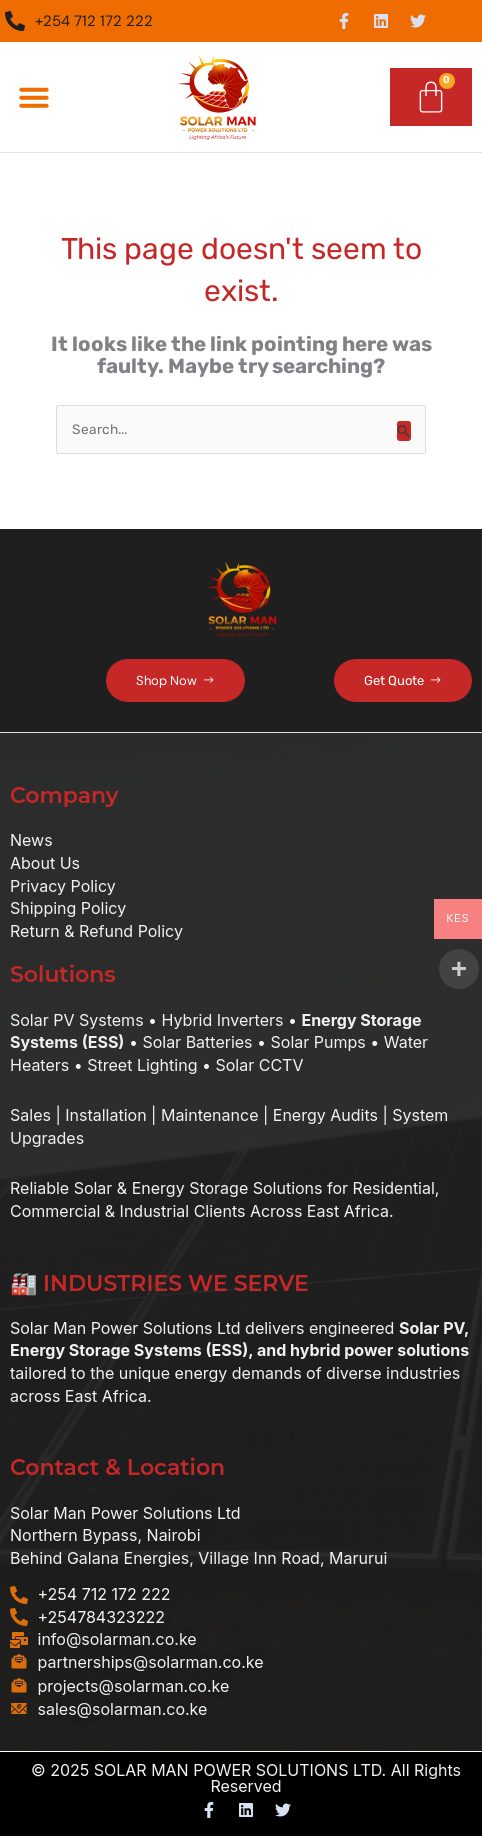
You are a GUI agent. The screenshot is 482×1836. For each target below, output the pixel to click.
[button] (34, 97)
